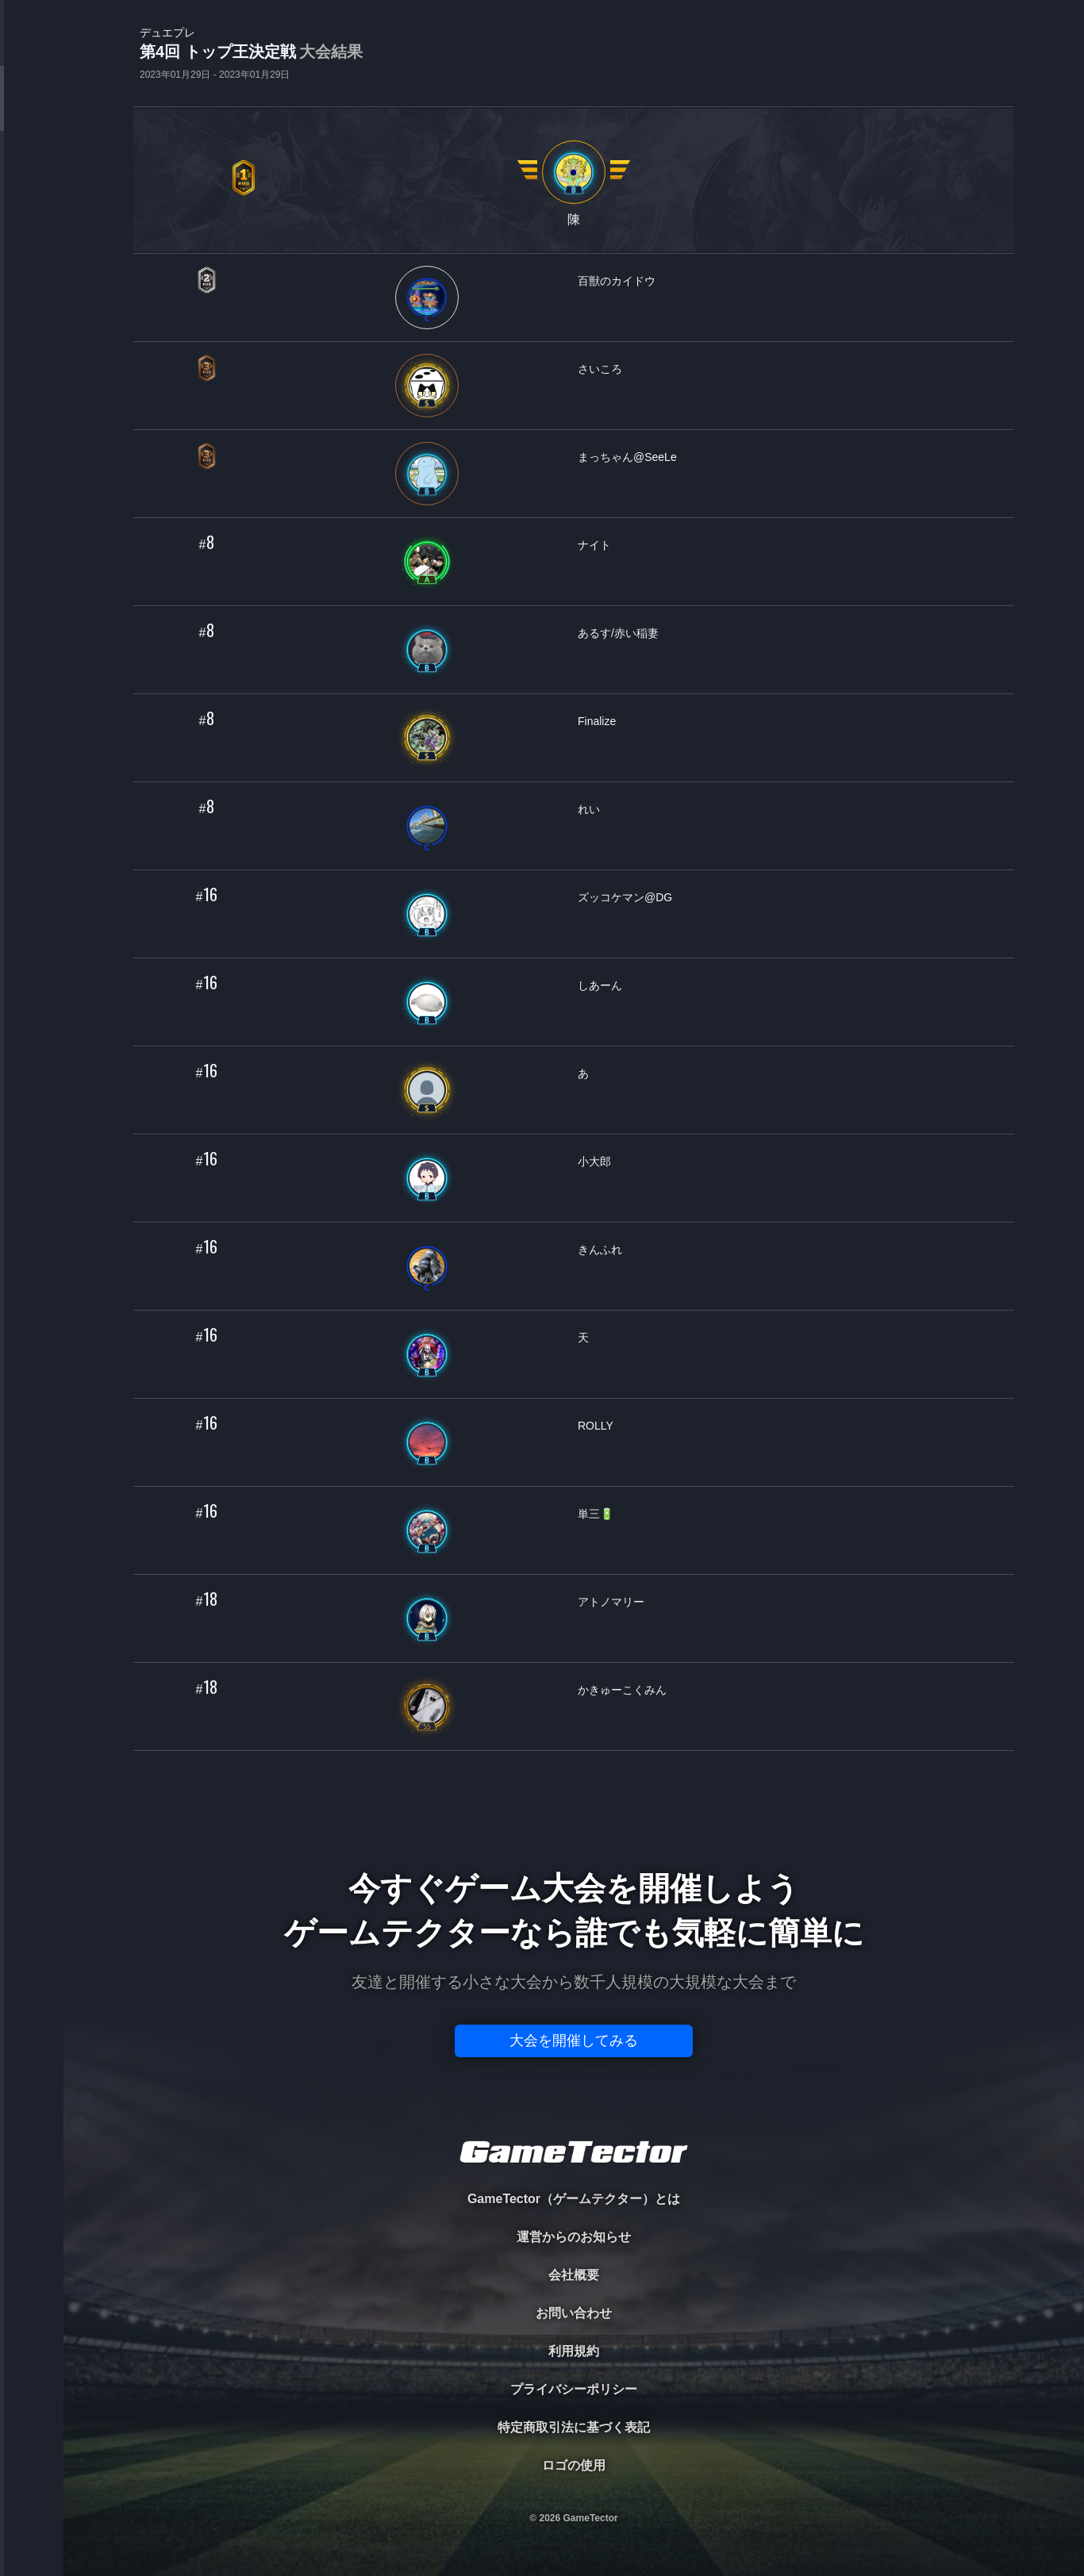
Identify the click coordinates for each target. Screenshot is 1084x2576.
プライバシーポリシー (573, 2389)
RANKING (31, 307)
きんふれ (600, 1249)
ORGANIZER (31, 242)
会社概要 (573, 2275)
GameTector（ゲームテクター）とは (573, 2199)
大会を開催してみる (573, 2040)
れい (589, 809)
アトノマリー (611, 1601)
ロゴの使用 (573, 2465)
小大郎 (594, 1161)
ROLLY (595, 1425)
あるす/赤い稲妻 (618, 633)
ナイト (594, 545)
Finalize (597, 721)
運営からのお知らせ (574, 2237)
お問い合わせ (574, 2313)
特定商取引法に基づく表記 (574, 2427)
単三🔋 (595, 1513)
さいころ (600, 369)
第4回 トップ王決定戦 (251, 53)
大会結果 (331, 51)
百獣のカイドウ (616, 280)
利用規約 (573, 2351)
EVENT (32, 372)
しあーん (600, 985)
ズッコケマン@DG (625, 897)
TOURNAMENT (31, 112)
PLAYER (32, 177)
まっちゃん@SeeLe (627, 457)
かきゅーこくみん (622, 1689)
